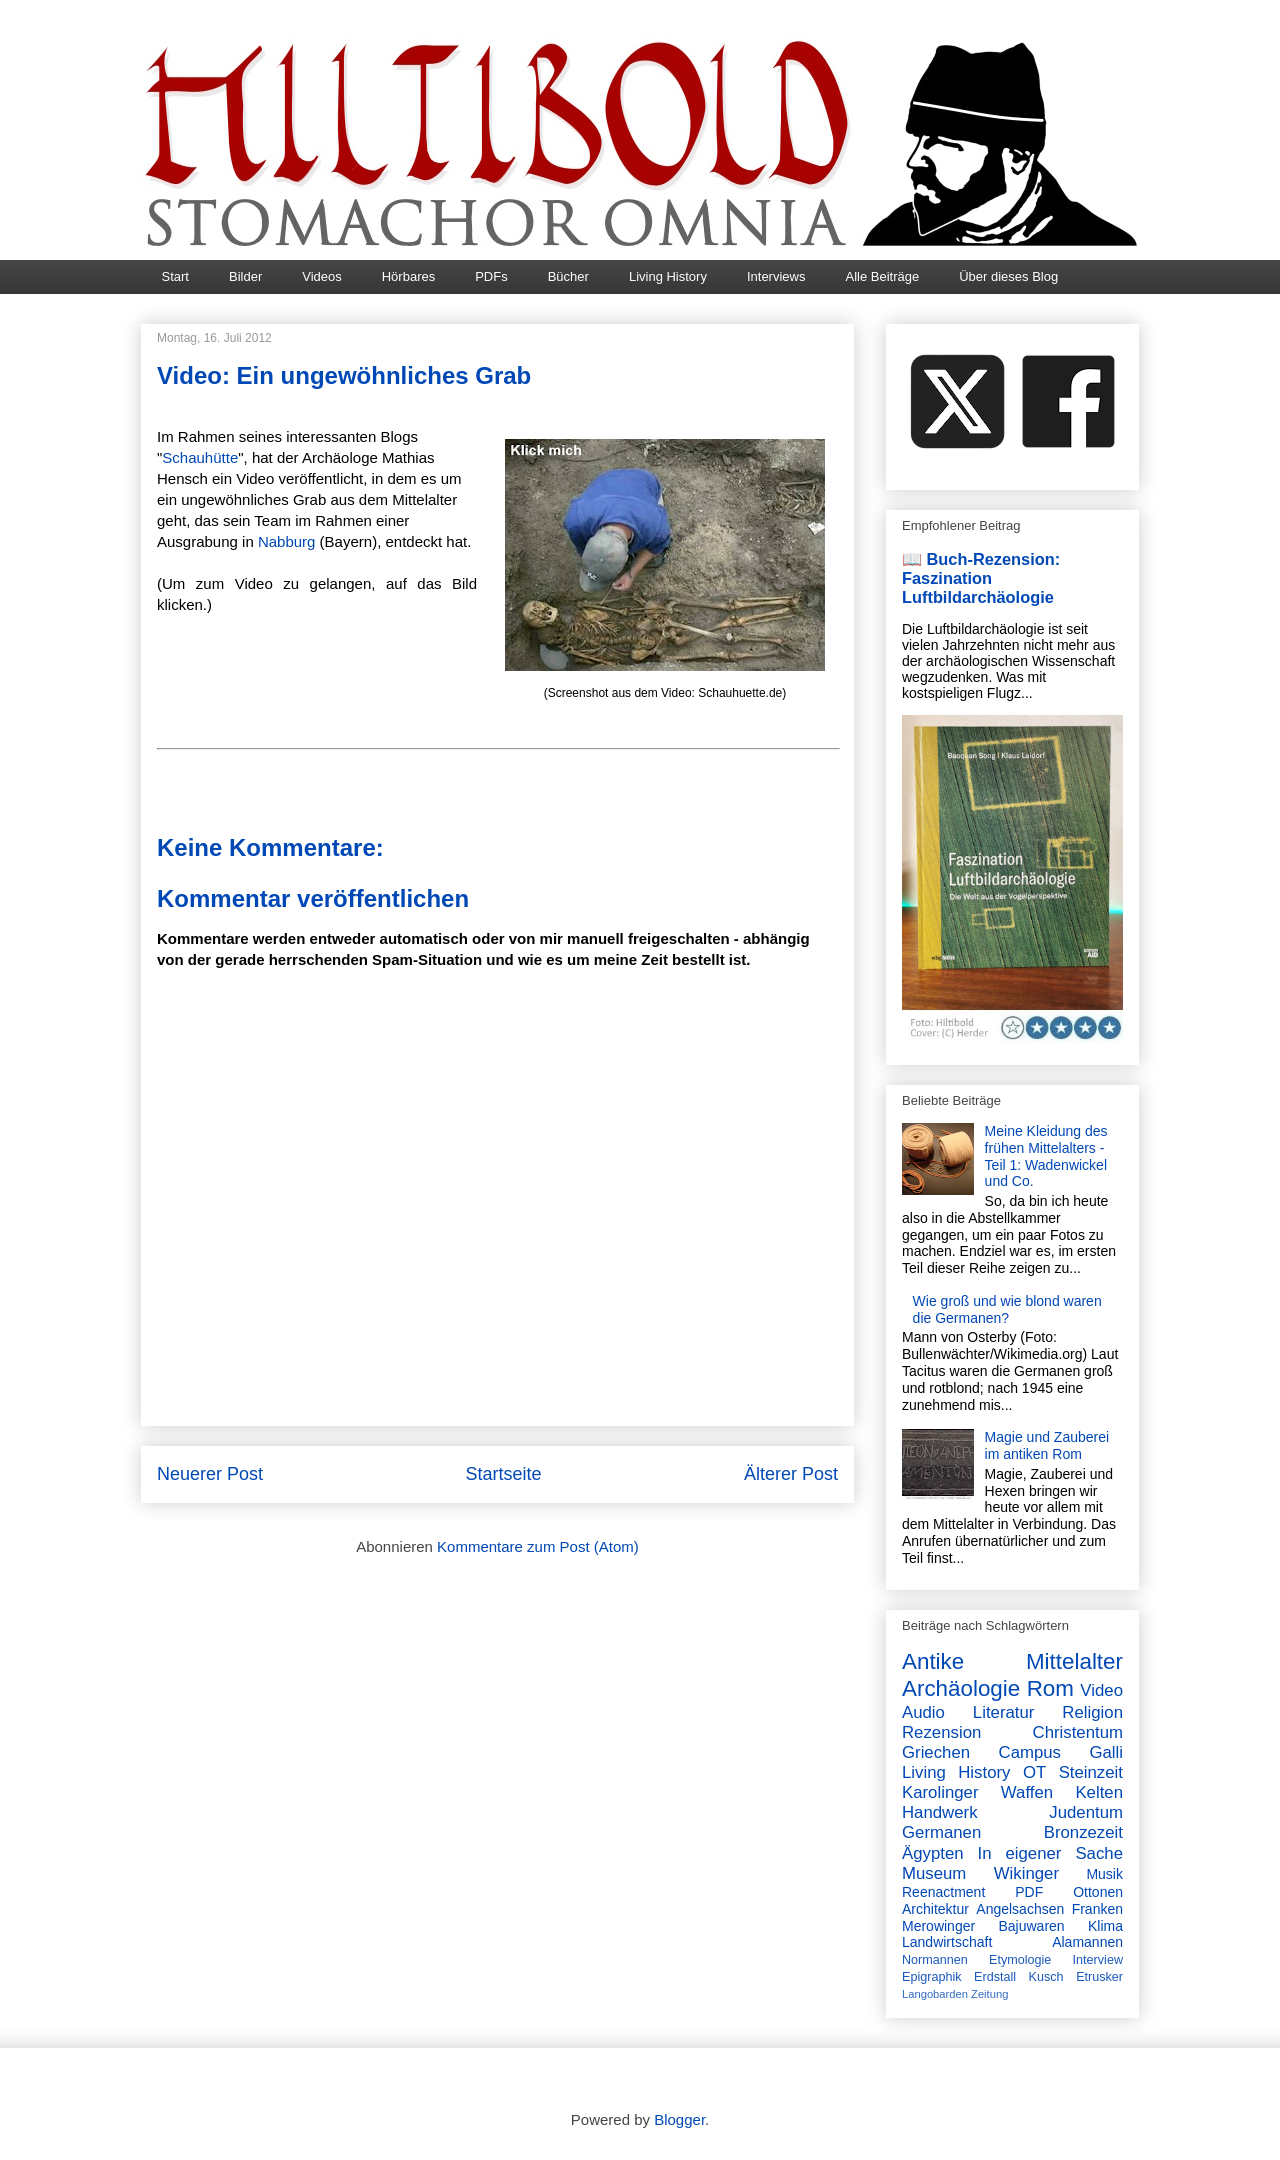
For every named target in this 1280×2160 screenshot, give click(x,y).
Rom (1050, 1688)
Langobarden (935, 1994)
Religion (1092, 1712)
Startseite (503, 1474)
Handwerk (940, 1812)
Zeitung (989, 1994)
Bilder (245, 276)
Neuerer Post (210, 1474)
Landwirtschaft (947, 1942)
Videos (322, 276)
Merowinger (938, 1926)
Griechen (936, 1752)
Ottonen (1098, 1892)
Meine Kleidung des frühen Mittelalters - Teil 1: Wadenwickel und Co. (1046, 1156)
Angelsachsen (1020, 1909)
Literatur (1004, 1712)
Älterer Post (791, 1474)
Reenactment (943, 1892)
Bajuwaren (1031, 1926)
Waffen (1027, 1792)
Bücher (568, 276)
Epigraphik (932, 1977)
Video (1101, 1690)
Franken (1097, 1909)
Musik (1104, 1874)
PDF (1029, 1892)
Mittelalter (1074, 1661)
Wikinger (1026, 1873)
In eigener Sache (1050, 1853)
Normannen (935, 1960)
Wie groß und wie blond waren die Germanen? (1007, 1309)
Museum (934, 1873)
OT (1034, 1772)
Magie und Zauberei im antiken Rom (1047, 1445)
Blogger (679, 2119)
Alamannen (1087, 1942)
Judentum (1086, 1812)
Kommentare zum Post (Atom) (538, 1546)
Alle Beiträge (882, 276)
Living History (668, 276)
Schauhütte (200, 457)
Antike (933, 1661)
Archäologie (961, 1688)
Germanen (941, 1832)
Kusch (1046, 1977)
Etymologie (1020, 1960)
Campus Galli (1061, 1752)
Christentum (1078, 1732)
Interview (1098, 1960)
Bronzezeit (1083, 1832)
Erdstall (995, 1977)
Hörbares (408, 276)
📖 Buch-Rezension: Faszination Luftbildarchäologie (981, 578)
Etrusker (1099, 1977)
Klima (1105, 1926)
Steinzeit (1091, 1772)
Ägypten (933, 1853)
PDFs (491, 276)
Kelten (1099, 1792)
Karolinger (940, 1792)
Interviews (776, 276)
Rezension (941, 1732)
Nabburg (287, 541)
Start (175, 276)
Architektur (935, 1909)
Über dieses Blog (1008, 276)
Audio (923, 1712)
